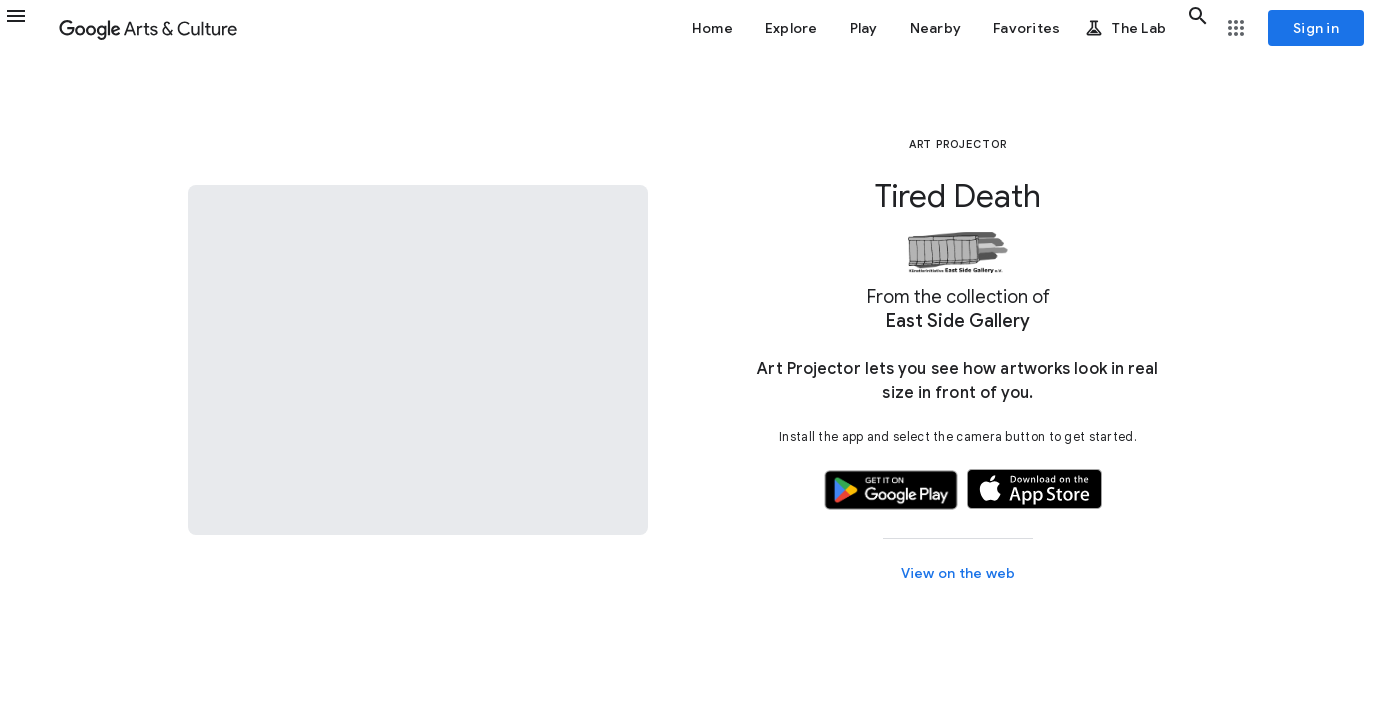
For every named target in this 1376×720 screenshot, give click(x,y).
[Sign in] (1316, 28)
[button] (28, 28)
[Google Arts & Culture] (148, 28)
